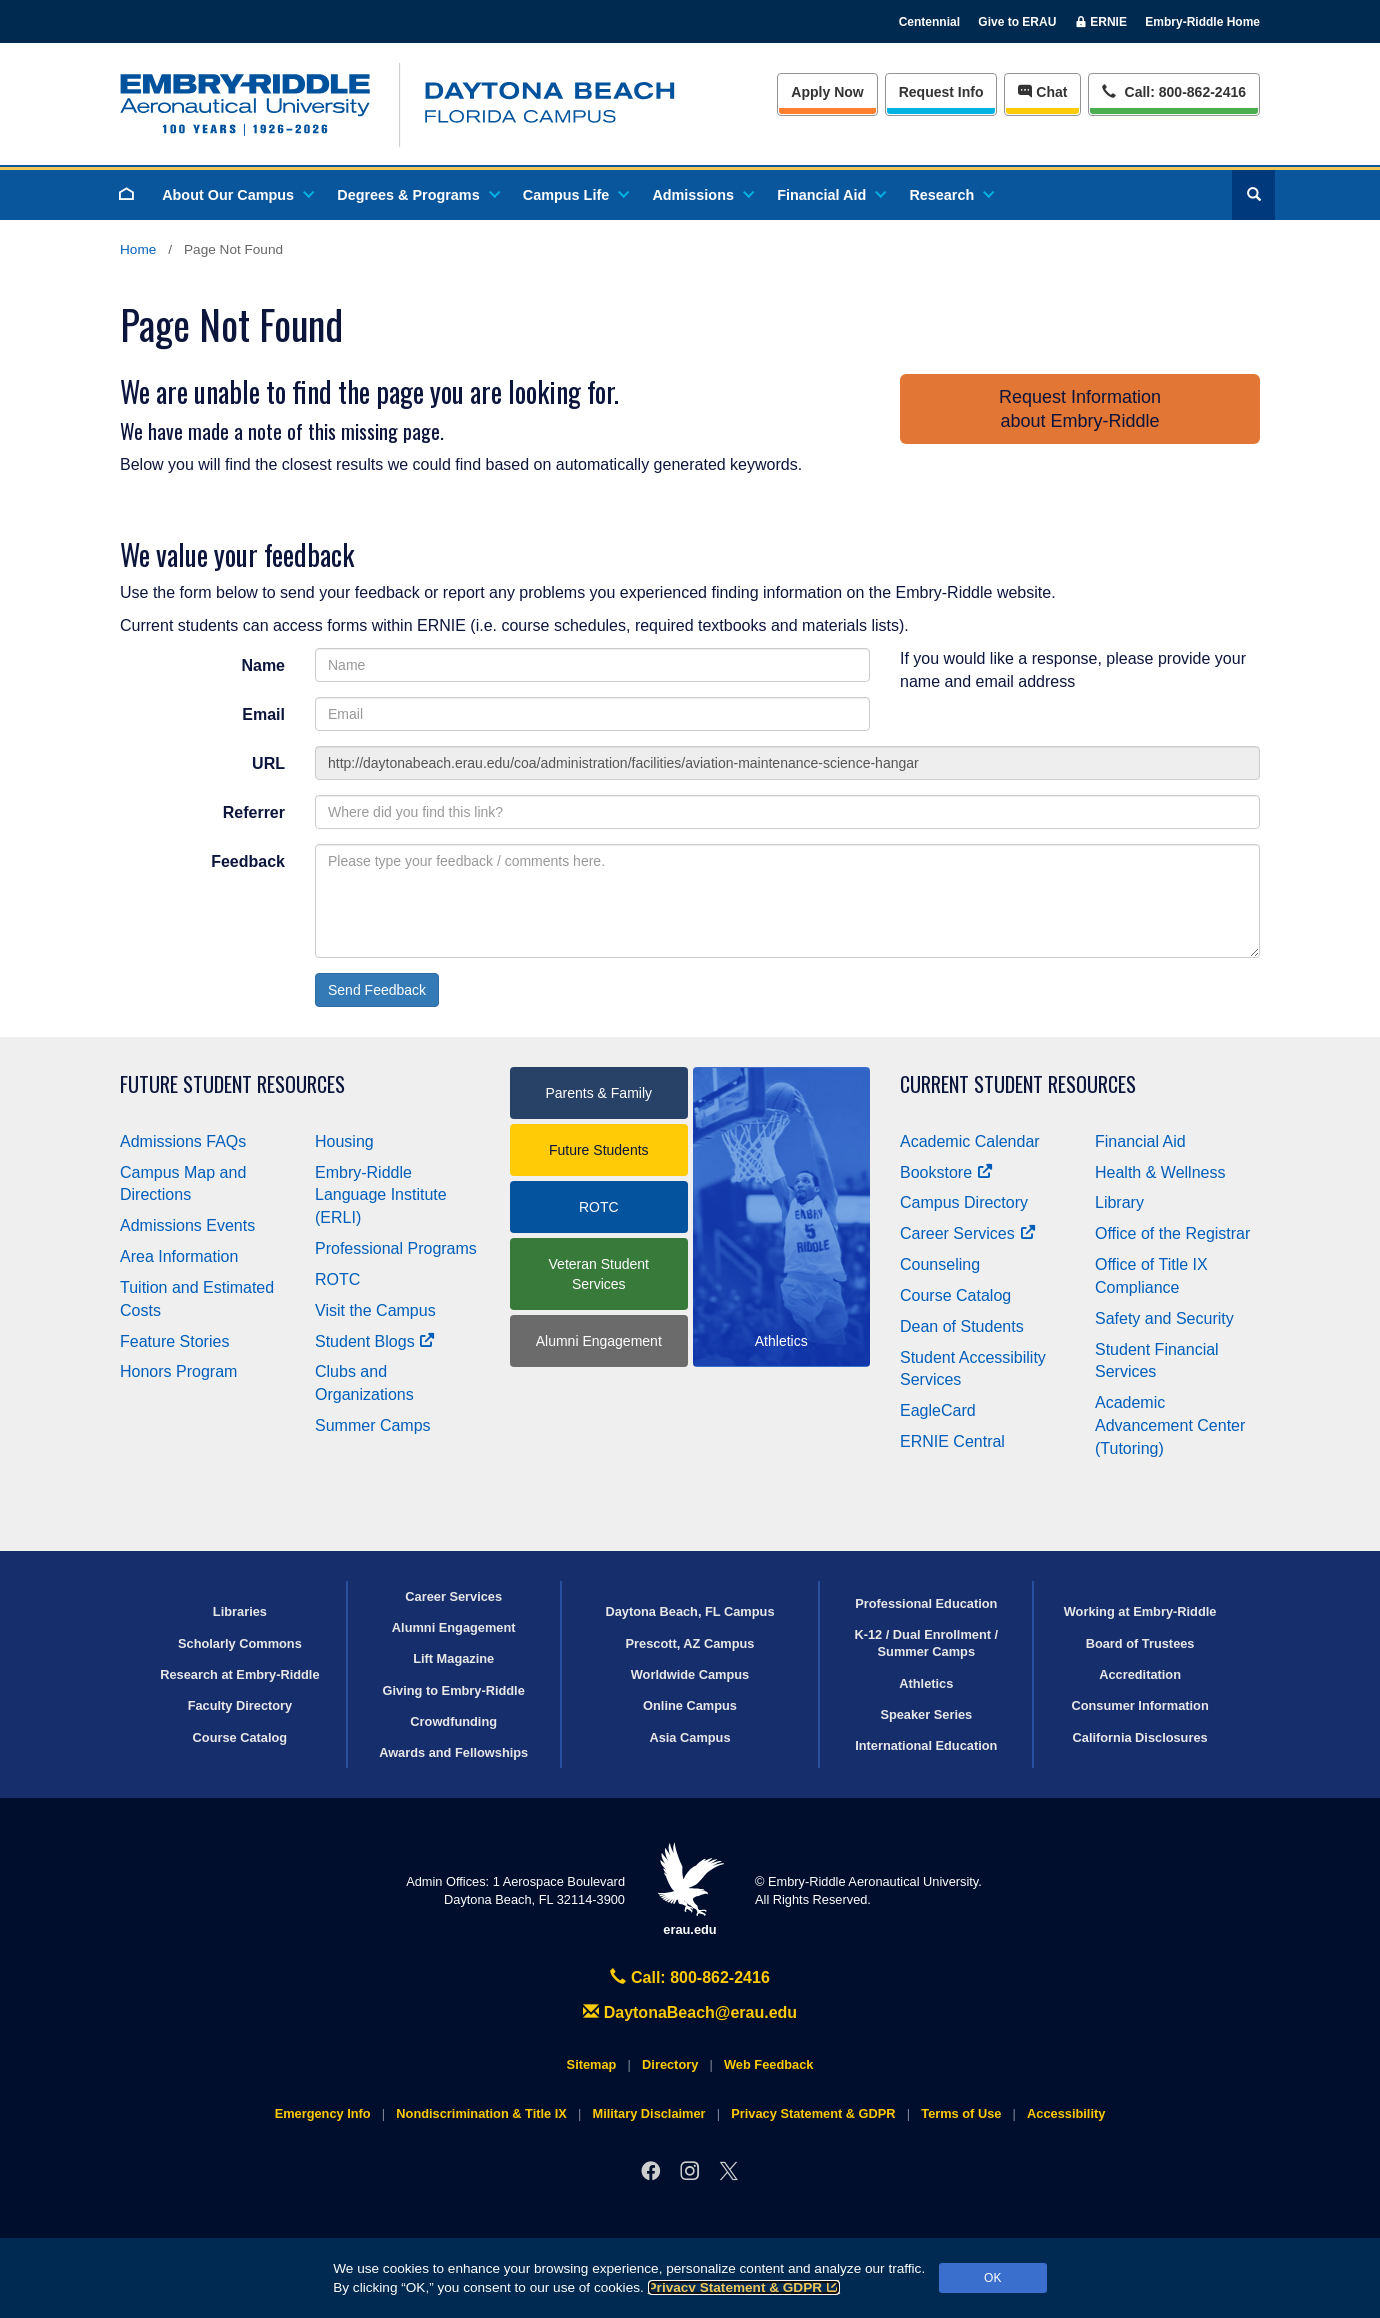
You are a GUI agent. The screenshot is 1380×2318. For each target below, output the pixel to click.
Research (950, 195)
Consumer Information (1139, 1705)
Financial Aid (830, 195)
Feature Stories (174, 1341)
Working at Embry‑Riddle (1140, 1611)
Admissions (702, 195)
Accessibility (1066, 2113)
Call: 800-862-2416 (690, 1977)
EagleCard (938, 1410)
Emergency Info (323, 2113)
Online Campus (690, 1705)
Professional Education (926, 1603)
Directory (670, 2064)
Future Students (599, 1150)
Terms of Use (961, 2113)
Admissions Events (187, 1225)
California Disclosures (1140, 1737)
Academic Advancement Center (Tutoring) (1170, 1425)
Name (263, 665)
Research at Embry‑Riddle (239, 1674)
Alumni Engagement (599, 1341)
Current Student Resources (1018, 1084)
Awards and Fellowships (453, 1752)
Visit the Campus (375, 1310)
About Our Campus (237, 195)
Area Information (179, 1256)
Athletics (926, 1683)
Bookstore (946, 1172)
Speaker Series (926, 1714)
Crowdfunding (453, 1721)
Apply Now (827, 92)
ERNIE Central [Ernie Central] (952, 1441)
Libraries (240, 1611)
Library (1119, 1202)
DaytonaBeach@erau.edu (690, 2012)
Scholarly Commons (240, 1643)
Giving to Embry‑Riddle (454, 1690)
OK (992, 2278)
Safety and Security (1164, 1318)
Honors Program (178, 1371)
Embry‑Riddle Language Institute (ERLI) (381, 1195)
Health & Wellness (1160, 1172)
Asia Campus (689, 1737)
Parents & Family (598, 1093)
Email (263, 714)
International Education (926, 1745)
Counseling (940, 1264)
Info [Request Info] (941, 92)
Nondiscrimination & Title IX (481, 2113)
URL (268, 763)
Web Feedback (768, 2064)
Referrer (254, 812)
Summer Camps (373, 1425)
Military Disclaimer (648, 2113)
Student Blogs (375, 1341)
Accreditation (1140, 1674)
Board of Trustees (1140, 1643)
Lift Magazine (453, 1658)
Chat (1042, 92)
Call (1173, 90)
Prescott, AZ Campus (690, 1643)
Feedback (248, 861)
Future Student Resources (232, 1084)
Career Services (968, 1233)
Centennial (929, 22)
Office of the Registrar (1172, 1233)
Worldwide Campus (690, 1674)
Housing (344, 1141)
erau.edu (690, 1889)
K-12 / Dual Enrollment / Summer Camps (926, 1643)
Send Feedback (377, 990)
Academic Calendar (970, 1141)
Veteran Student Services (599, 1274)
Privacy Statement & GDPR (744, 2287)
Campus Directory (964, 1202)
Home (138, 249)
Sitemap (592, 2064)
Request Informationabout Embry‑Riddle (1080, 409)
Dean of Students (962, 1326)
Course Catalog (955, 1295)
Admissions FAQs (183, 1141)
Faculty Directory (240, 1705)
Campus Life (575, 195)
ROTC (337, 1279)
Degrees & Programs (417, 195)
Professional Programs (396, 1248)
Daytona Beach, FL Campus (689, 1611)
